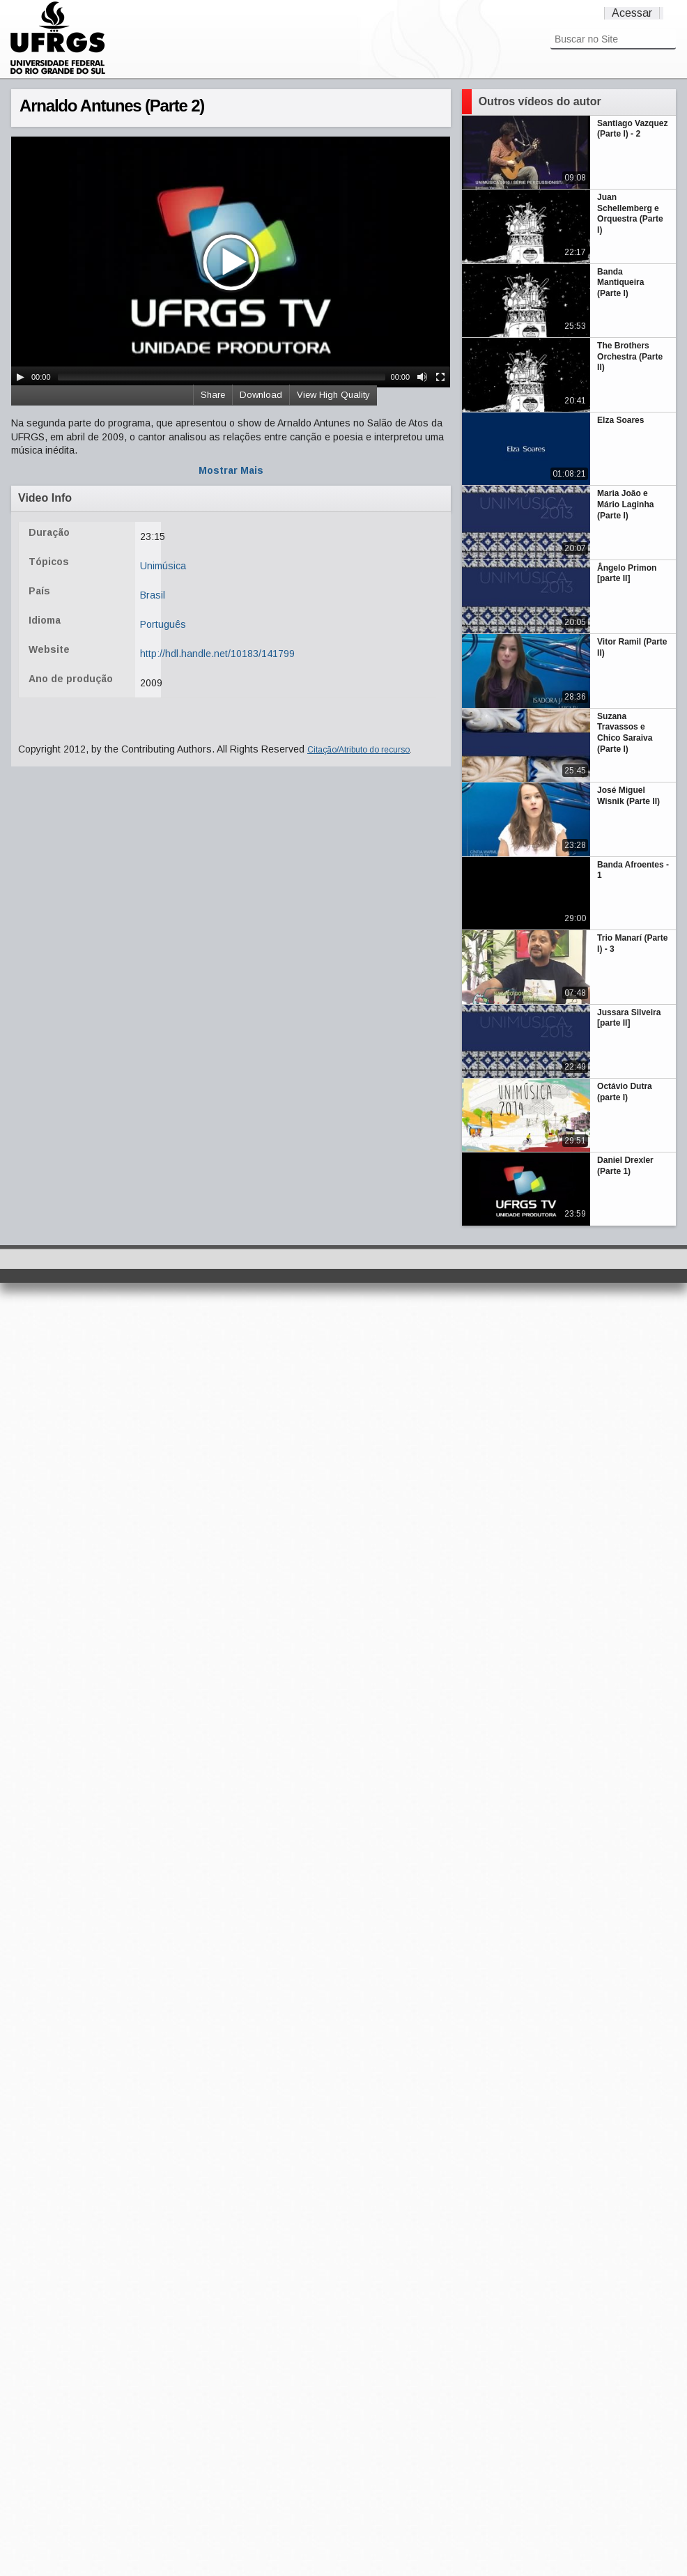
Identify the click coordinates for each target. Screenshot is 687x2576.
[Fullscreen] (440, 377)
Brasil (152, 595)
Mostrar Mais (231, 470)
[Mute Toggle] (422, 377)
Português (163, 624)
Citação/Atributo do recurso (358, 750)
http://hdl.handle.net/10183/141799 (217, 653)
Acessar (632, 13)
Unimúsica (163, 565)
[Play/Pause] (20, 377)
